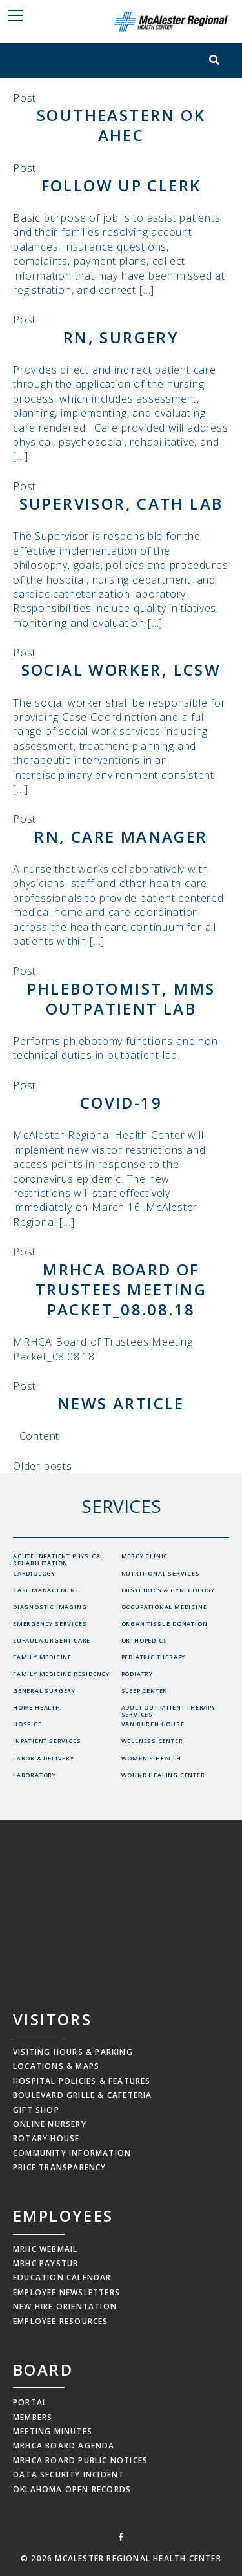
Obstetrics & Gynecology (168, 1590)
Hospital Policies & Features (82, 2080)
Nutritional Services (160, 1573)
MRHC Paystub (45, 2263)
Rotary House (46, 2138)
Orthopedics (144, 1640)
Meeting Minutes (52, 2431)
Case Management (46, 1590)
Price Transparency (59, 2167)
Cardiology (34, 1573)
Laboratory (34, 1775)
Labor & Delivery (43, 1758)
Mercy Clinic (144, 1556)
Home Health (37, 1707)
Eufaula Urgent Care (51, 1640)
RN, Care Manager (120, 836)
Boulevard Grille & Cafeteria (82, 2095)
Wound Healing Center (163, 1775)
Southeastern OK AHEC (121, 125)
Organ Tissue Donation (164, 1623)
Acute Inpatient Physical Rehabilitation (58, 1559)
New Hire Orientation (65, 2306)
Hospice (27, 1724)
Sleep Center (144, 1690)
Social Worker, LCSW (121, 669)
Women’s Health (151, 1758)
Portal (30, 2402)
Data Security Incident (68, 2474)
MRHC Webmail (45, 2249)
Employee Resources (60, 2321)
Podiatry (137, 1674)
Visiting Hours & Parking (73, 2051)
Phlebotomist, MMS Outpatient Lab (121, 998)
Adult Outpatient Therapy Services (168, 1711)
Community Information (72, 2153)
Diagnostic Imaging (49, 1607)
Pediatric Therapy (153, 1657)
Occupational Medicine (164, 1607)
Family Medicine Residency (61, 1674)
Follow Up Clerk (121, 185)
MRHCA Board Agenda (64, 2445)
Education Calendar (62, 2277)
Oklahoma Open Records (72, 2489)
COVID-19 (121, 1102)
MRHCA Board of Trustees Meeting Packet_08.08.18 (121, 1289)
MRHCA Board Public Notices (80, 2460)
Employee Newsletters (66, 2292)
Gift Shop (36, 2109)
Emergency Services (49, 1623)
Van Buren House (153, 1724)
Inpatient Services (47, 1741)
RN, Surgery (121, 337)
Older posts (42, 1466)
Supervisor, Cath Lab (121, 503)
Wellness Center (152, 1741)
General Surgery (44, 1690)
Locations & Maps (56, 2066)
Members (32, 2417)
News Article (121, 1403)
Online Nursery (49, 2124)
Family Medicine (42, 1657)
